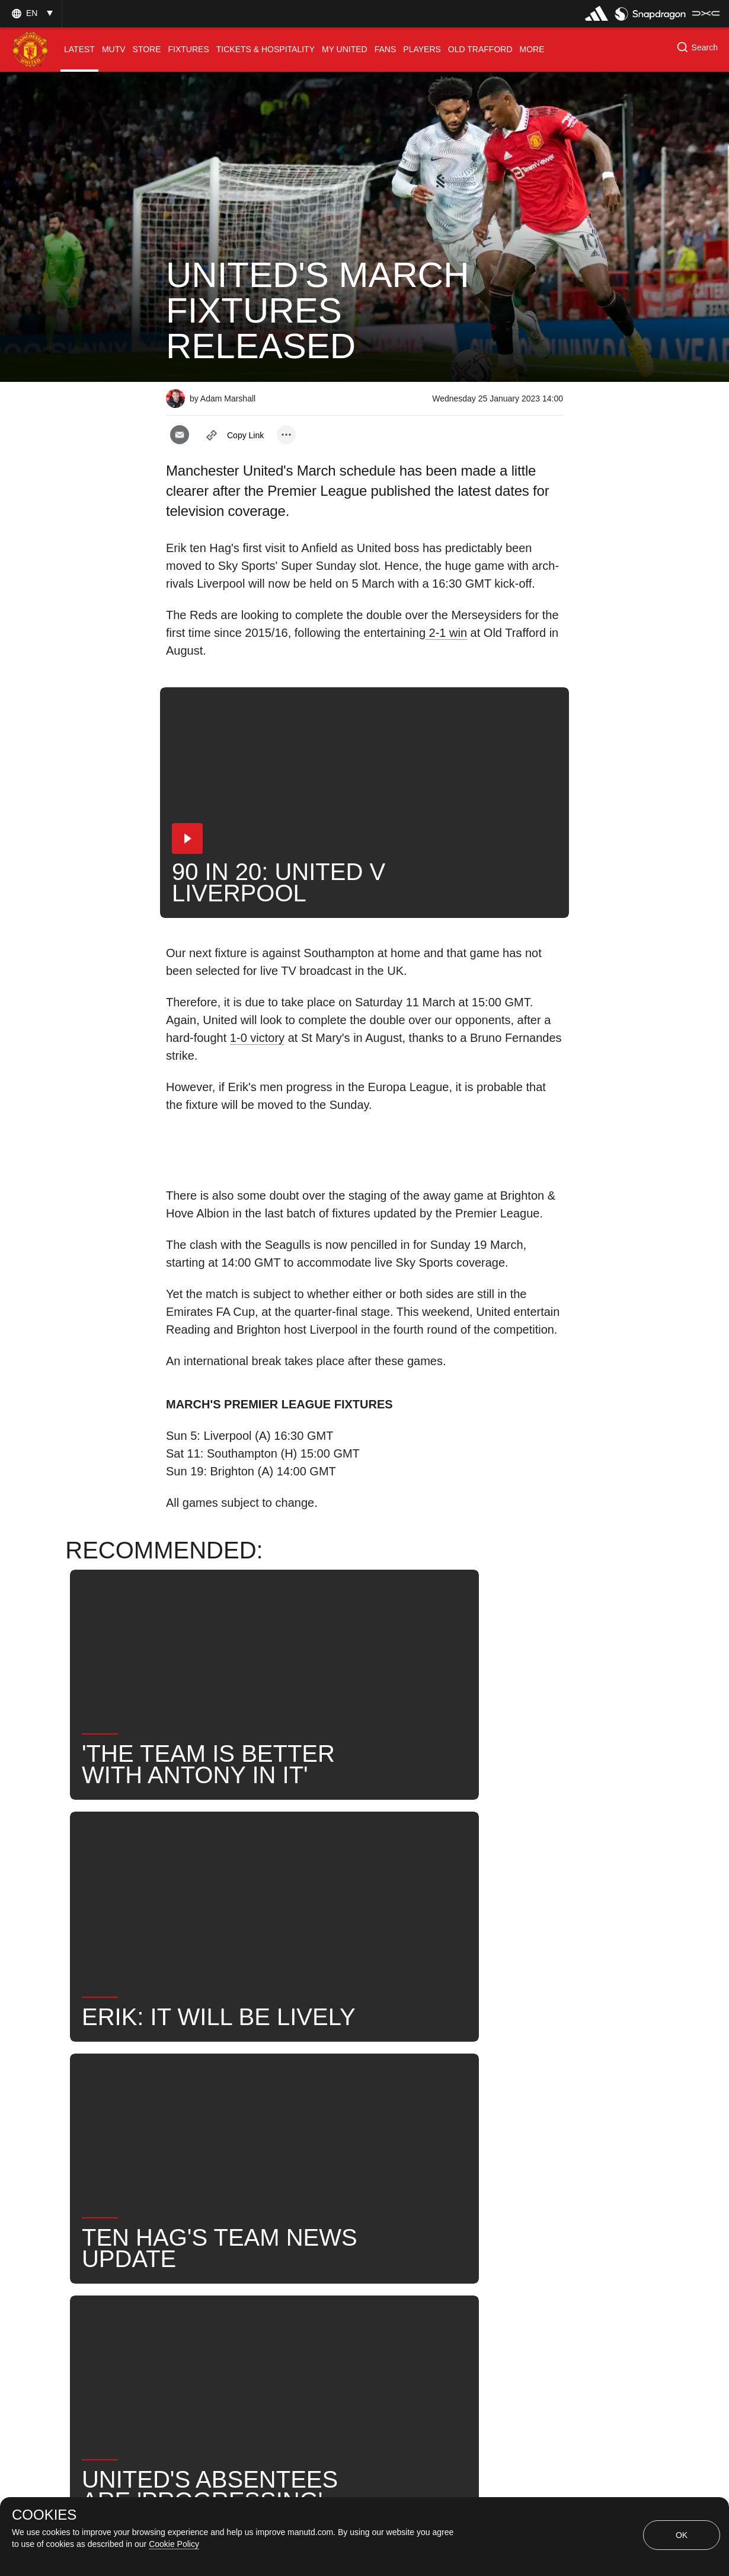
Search (432, 2094)
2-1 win (446, 632)
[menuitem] (79, 49)
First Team (306, 2094)
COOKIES (44, 2515)
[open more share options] (286, 434)
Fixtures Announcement (229, 2132)
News (191, 2094)
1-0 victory (257, 1037)
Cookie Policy (174, 2544)
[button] (31, 13)
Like (243, 2094)
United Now (502, 2094)
